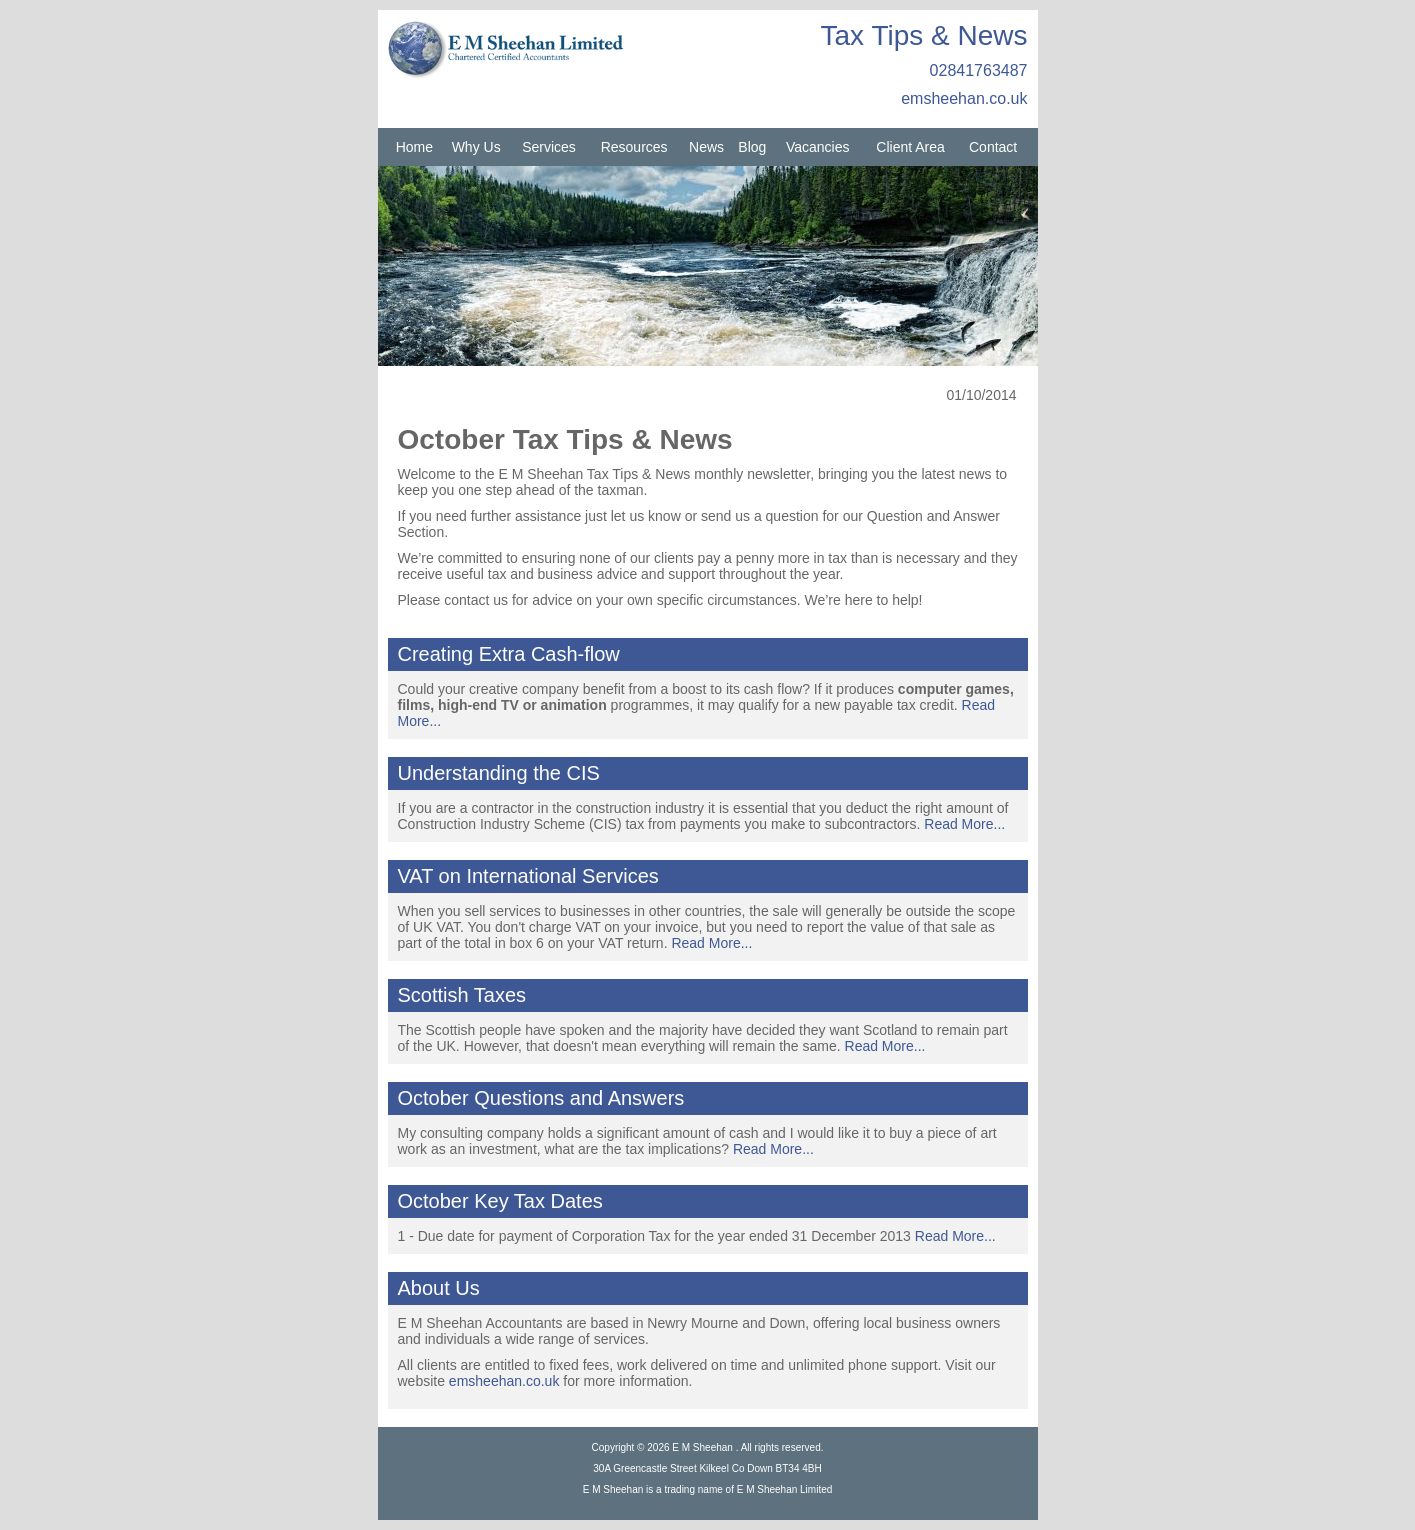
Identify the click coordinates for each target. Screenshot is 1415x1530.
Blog (752, 147)
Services (549, 147)
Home (414, 147)
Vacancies (818, 147)
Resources (634, 147)
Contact (993, 147)
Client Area (910, 147)
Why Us (476, 147)
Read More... (964, 824)
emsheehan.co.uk (964, 98)
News (706, 147)
